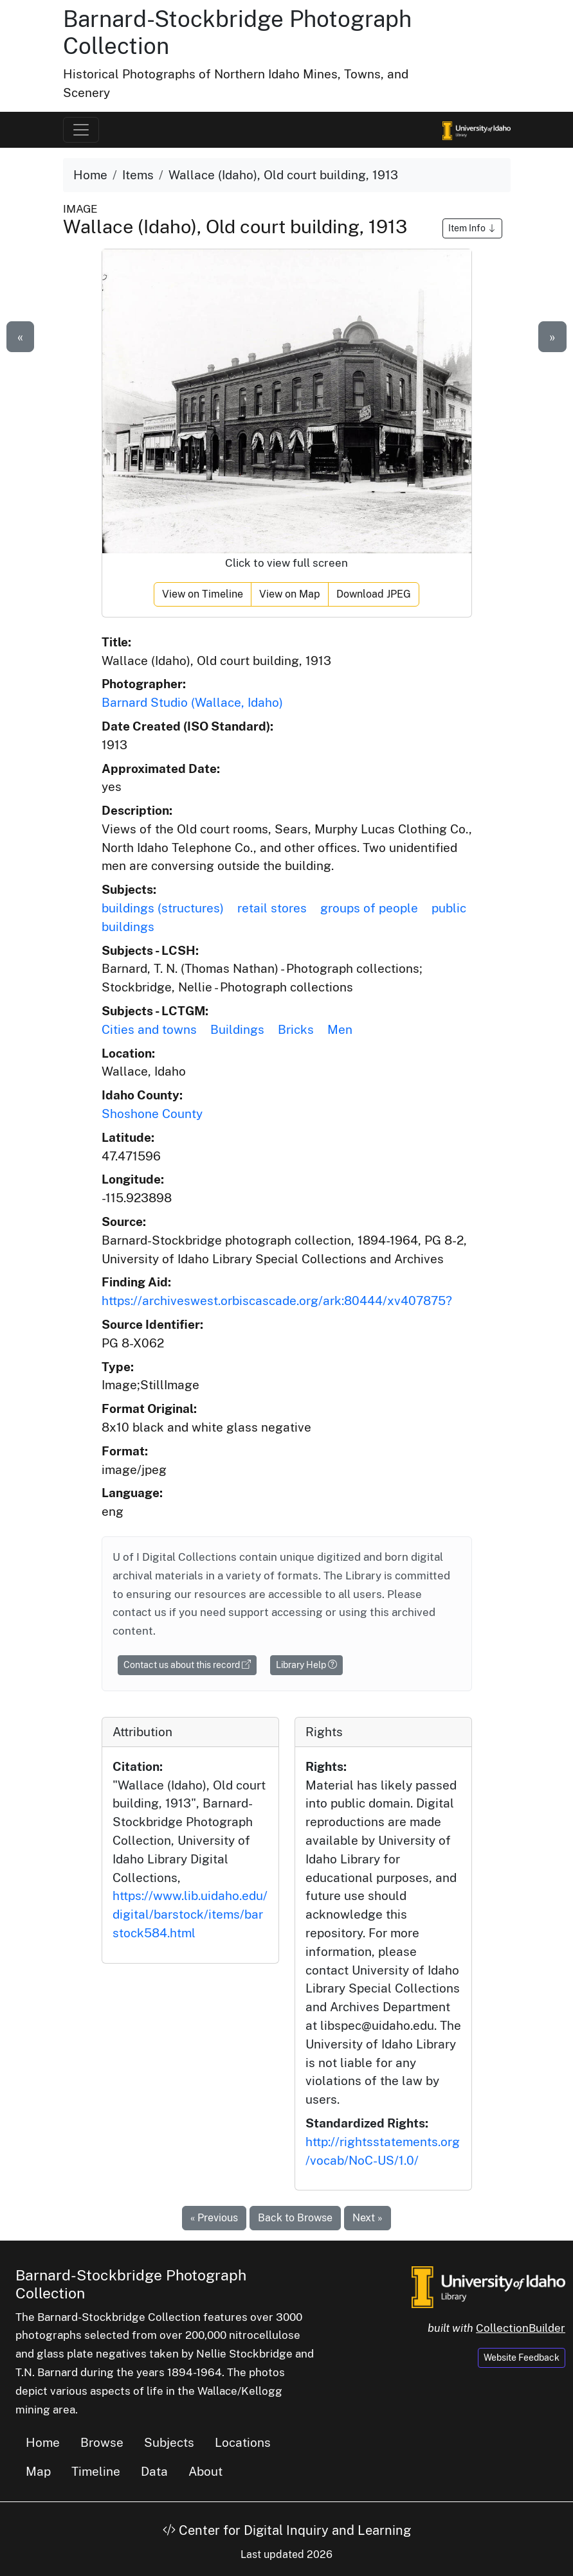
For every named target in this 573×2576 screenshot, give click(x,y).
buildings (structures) (163, 908)
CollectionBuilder (520, 2328)
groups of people (369, 908)
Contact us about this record (187, 1665)
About (205, 2471)
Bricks (296, 1029)
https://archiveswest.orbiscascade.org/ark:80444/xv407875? (277, 1300)
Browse (101, 2442)
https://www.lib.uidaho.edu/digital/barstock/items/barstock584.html (190, 1914)
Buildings (237, 1029)
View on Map (289, 594)
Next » (367, 2218)
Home (90, 175)
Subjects (169, 2442)
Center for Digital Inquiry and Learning (287, 2530)
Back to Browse (295, 2218)
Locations (243, 2442)
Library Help (306, 1665)
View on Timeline (202, 594)
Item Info (472, 228)
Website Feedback (521, 2357)
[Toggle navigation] (81, 130)
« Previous (214, 2218)
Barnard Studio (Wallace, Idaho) (192, 702)
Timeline (95, 2471)
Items (138, 175)
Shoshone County (152, 1113)
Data (154, 2471)
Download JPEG (373, 594)
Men (339, 1029)
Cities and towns (149, 1029)
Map (38, 2471)
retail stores (272, 908)
